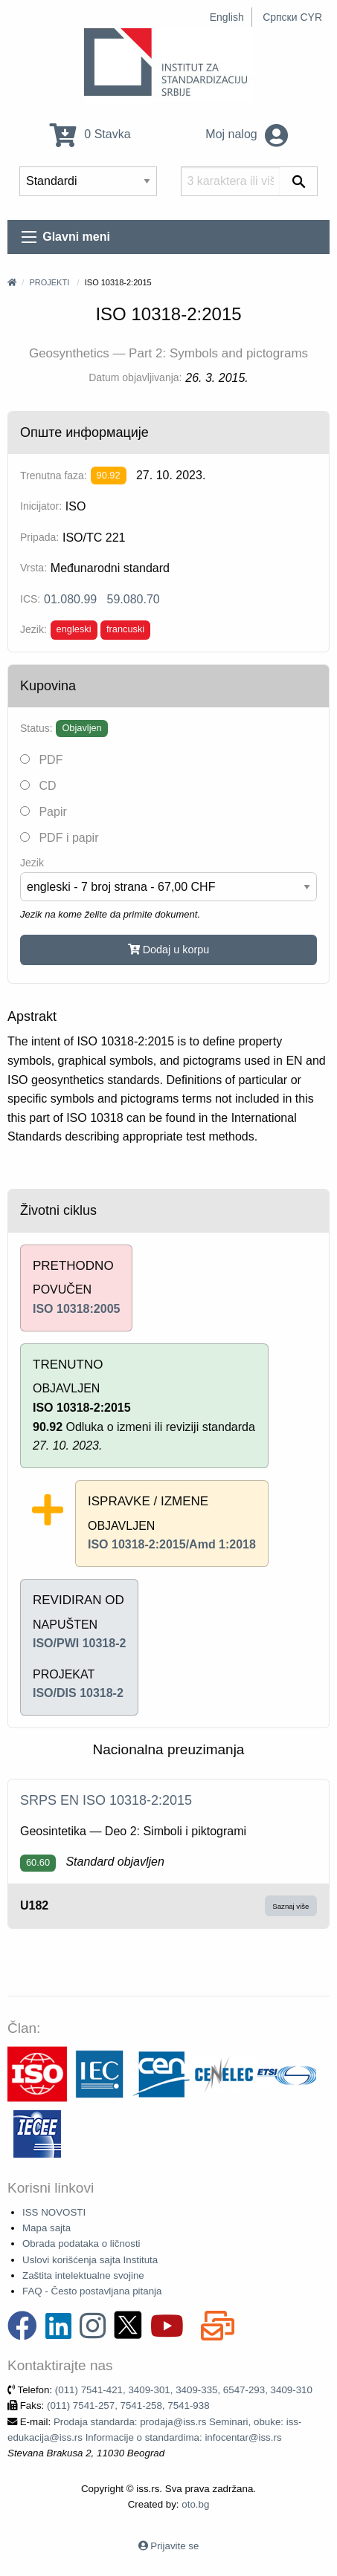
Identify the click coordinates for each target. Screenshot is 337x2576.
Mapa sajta (46, 2227)
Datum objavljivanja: (135, 377)
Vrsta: (33, 568)
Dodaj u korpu (169, 950)
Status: (36, 728)
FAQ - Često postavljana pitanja (91, 2291)
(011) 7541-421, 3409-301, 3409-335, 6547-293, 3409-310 (183, 2389)
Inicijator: (41, 506)
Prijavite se (174, 2545)
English (227, 17)
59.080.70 (133, 599)
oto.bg (195, 2504)
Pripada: (39, 537)
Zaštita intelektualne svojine (83, 2275)
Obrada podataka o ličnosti (81, 2243)
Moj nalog (246, 134)
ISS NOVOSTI (54, 2212)
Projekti (49, 282)
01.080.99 (70, 599)
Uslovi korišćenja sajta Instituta (90, 2259)
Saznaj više (290, 1906)
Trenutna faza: (53, 475)
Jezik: (33, 629)
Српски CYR (292, 17)
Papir (43, 811)
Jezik (32, 863)
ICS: (30, 599)
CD (38, 785)
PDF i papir (59, 837)
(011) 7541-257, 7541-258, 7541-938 (128, 2405)
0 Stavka (90, 134)
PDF (41, 759)
